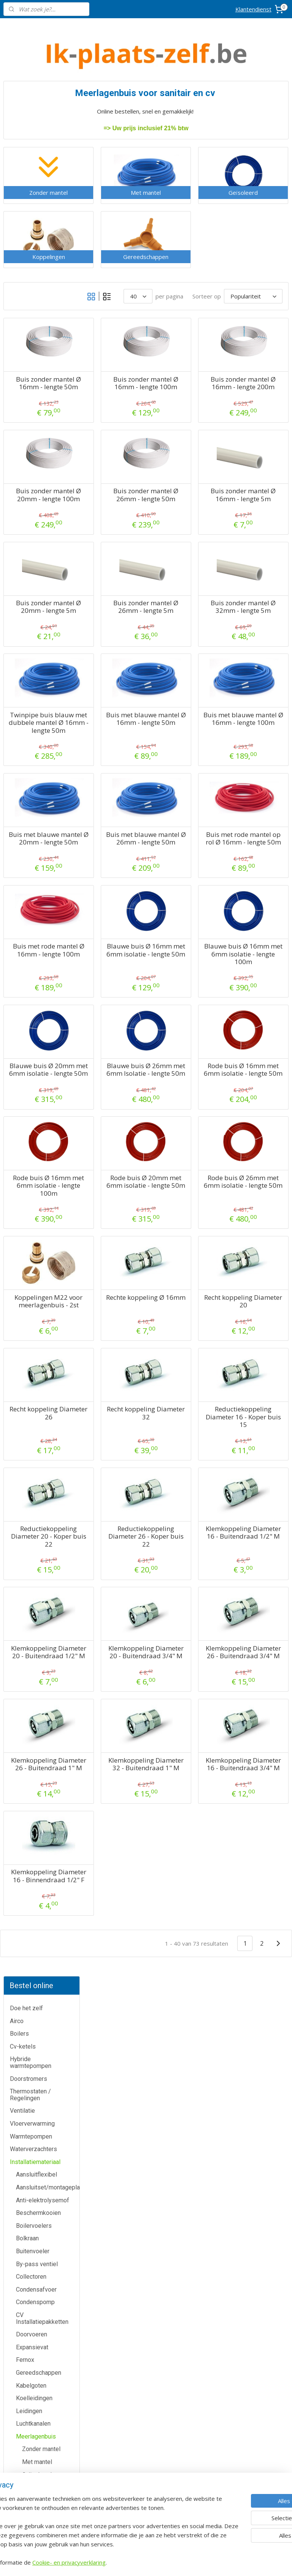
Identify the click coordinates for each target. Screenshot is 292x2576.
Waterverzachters (33, 253)
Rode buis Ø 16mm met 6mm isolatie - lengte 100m (118, 1283)
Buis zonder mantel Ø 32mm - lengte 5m (257, 643)
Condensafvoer (36, 394)
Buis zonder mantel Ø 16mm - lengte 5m (257, 523)
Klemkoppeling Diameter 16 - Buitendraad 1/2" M (257, 1657)
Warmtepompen (31, 241)
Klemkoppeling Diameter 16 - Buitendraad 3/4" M (257, 1911)
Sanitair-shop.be (146, 2461)
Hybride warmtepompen (30, 167)
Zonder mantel (41, 553)
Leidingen (29, 515)
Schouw (26, 700)
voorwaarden (243, 2319)
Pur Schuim (31, 675)
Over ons (48, 2463)
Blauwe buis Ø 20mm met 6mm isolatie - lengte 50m (118, 1156)
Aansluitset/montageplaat (47, 292)
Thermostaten (48, 2283)
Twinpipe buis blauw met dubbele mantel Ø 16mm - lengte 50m (118, 770)
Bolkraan (27, 343)
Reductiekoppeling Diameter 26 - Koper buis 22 (187, 1653)
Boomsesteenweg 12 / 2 (243, 2234)
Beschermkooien (38, 317)
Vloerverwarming (32, 228)
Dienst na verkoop (48, 2446)
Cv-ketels (23, 151)
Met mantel (37, 566)
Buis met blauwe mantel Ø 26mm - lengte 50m (187, 898)
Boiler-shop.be (146, 2410)
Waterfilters (31, 777)
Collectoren (31, 381)
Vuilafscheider (35, 739)
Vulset (24, 752)
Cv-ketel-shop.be (146, 2427)
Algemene (243, 2310)
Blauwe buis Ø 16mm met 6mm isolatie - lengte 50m (187, 1029)
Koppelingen (39, 592)
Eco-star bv (146, 2521)
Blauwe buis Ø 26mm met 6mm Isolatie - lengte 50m (187, 1156)
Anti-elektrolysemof (42, 304)
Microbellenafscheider (46, 617)
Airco (17, 125)
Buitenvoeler (32, 356)
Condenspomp (35, 406)
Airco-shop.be (146, 2393)
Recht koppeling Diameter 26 (118, 1529)
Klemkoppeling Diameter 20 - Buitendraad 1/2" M (118, 1784)
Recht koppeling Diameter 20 (257, 1403)
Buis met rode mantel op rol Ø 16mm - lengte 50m (257, 902)
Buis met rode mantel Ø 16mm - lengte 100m (118, 1025)
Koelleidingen (34, 503)
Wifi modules (33, 790)
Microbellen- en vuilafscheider (37, 634)
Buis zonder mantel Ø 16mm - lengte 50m (118, 404)
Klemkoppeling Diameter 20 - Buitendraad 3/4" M (188, 1784)
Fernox (25, 464)
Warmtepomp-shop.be (146, 2444)
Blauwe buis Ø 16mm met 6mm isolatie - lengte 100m (257, 1029)
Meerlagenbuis (36, 541)
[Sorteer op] (235, 295)
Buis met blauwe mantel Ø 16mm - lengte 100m (257, 763)
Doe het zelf (26, 113)
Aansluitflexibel (36, 279)
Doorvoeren (31, 439)
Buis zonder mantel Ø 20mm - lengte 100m (118, 523)
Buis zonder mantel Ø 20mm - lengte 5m (118, 643)
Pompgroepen (35, 662)
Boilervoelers (34, 330)
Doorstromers (28, 183)
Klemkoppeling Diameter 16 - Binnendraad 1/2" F (118, 2038)
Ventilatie (22, 215)
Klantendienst (253, 9)
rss (186, 2562)
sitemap (170, 2562)
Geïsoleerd (37, 579)
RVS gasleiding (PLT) (44, 688)
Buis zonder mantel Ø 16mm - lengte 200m (257, 404)
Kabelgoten (31, 490)
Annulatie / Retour (48, 2428)
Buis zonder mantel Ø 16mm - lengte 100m (187, 404)
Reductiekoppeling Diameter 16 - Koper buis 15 (257, 1533)
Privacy (48, 2479)
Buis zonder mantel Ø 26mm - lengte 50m (187, 523)
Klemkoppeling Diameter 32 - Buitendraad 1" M (188, 1907)
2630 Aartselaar (243, 2242)
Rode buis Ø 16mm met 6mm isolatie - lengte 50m (257, 1156)
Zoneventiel (32, 803)
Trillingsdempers (38, 713)
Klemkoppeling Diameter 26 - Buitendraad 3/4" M (257, 1784)
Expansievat (32, 451)
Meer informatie (146, 2224)
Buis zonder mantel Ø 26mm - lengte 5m (187, 643)
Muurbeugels (33, 649)
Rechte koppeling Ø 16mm (188, 1403)
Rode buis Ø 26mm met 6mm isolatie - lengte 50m (257, 1283)
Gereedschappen (38, 477)
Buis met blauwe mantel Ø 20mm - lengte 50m (118, 898)
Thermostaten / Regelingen (30, 200)
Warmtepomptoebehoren (47, 764)
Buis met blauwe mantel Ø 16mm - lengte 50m (187, 763)
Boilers (19, 138)
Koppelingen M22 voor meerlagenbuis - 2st (118, 1410)
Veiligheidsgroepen (42, 726)
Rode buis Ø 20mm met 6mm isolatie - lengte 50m (187, 1283)
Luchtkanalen (33, 528)
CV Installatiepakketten (42, 423)
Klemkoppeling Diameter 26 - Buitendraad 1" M (118, 1907)
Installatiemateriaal (35, 266)
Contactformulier (49, 2411)
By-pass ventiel (37, 368)
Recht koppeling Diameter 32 (187, 1529)
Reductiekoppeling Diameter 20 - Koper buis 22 (118, 1653)
